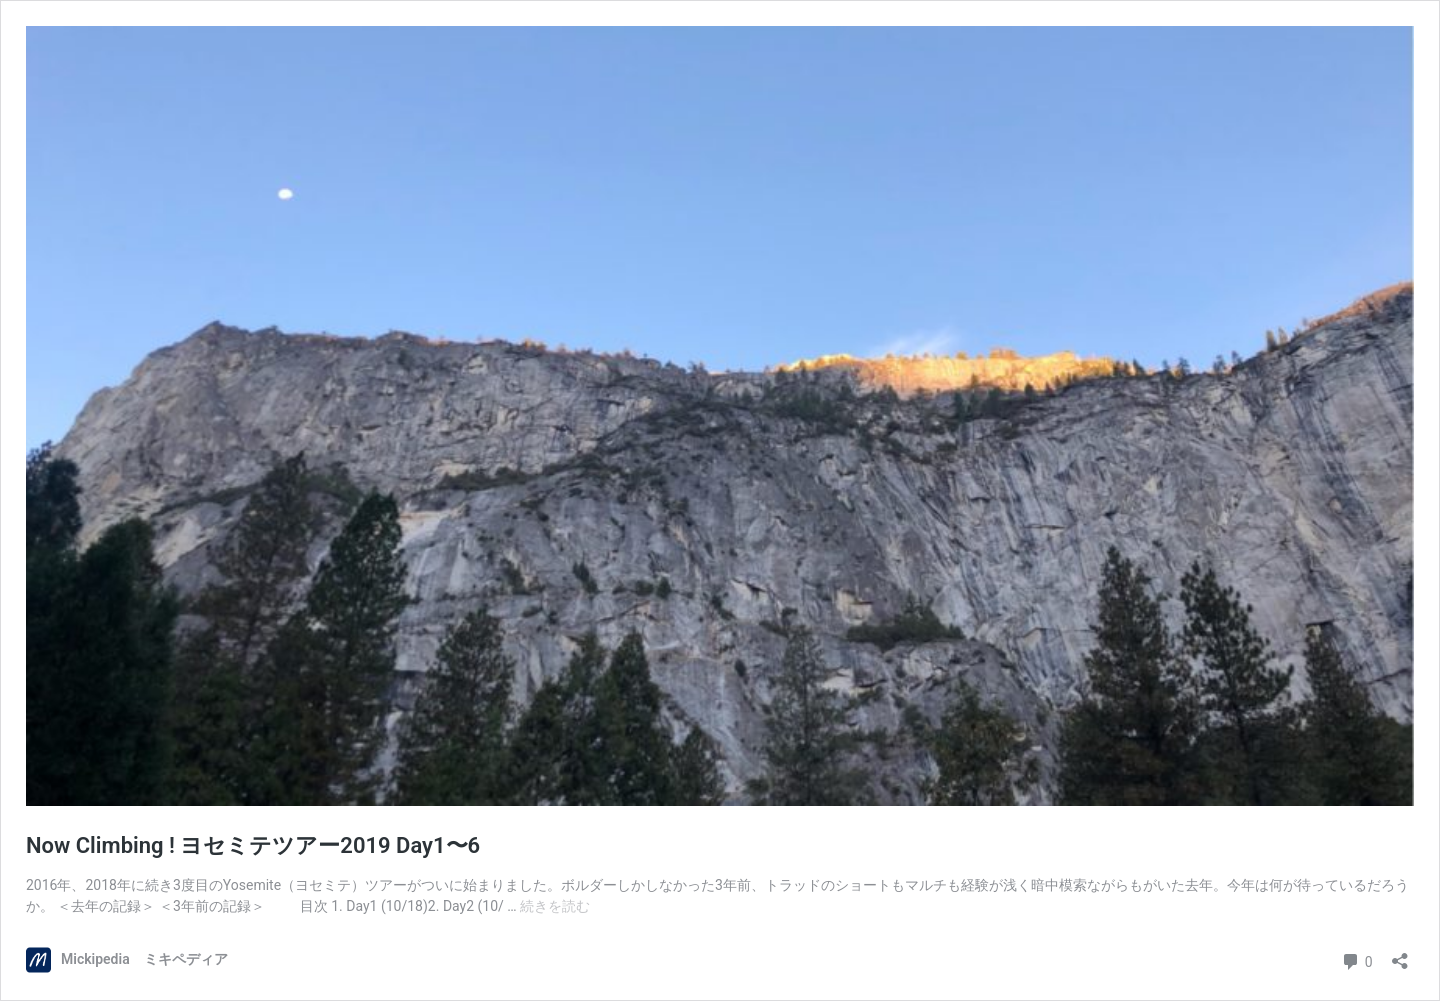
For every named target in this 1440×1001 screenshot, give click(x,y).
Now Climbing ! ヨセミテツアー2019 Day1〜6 (253, 845)
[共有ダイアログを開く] (1400, 954)
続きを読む (555, 906)
